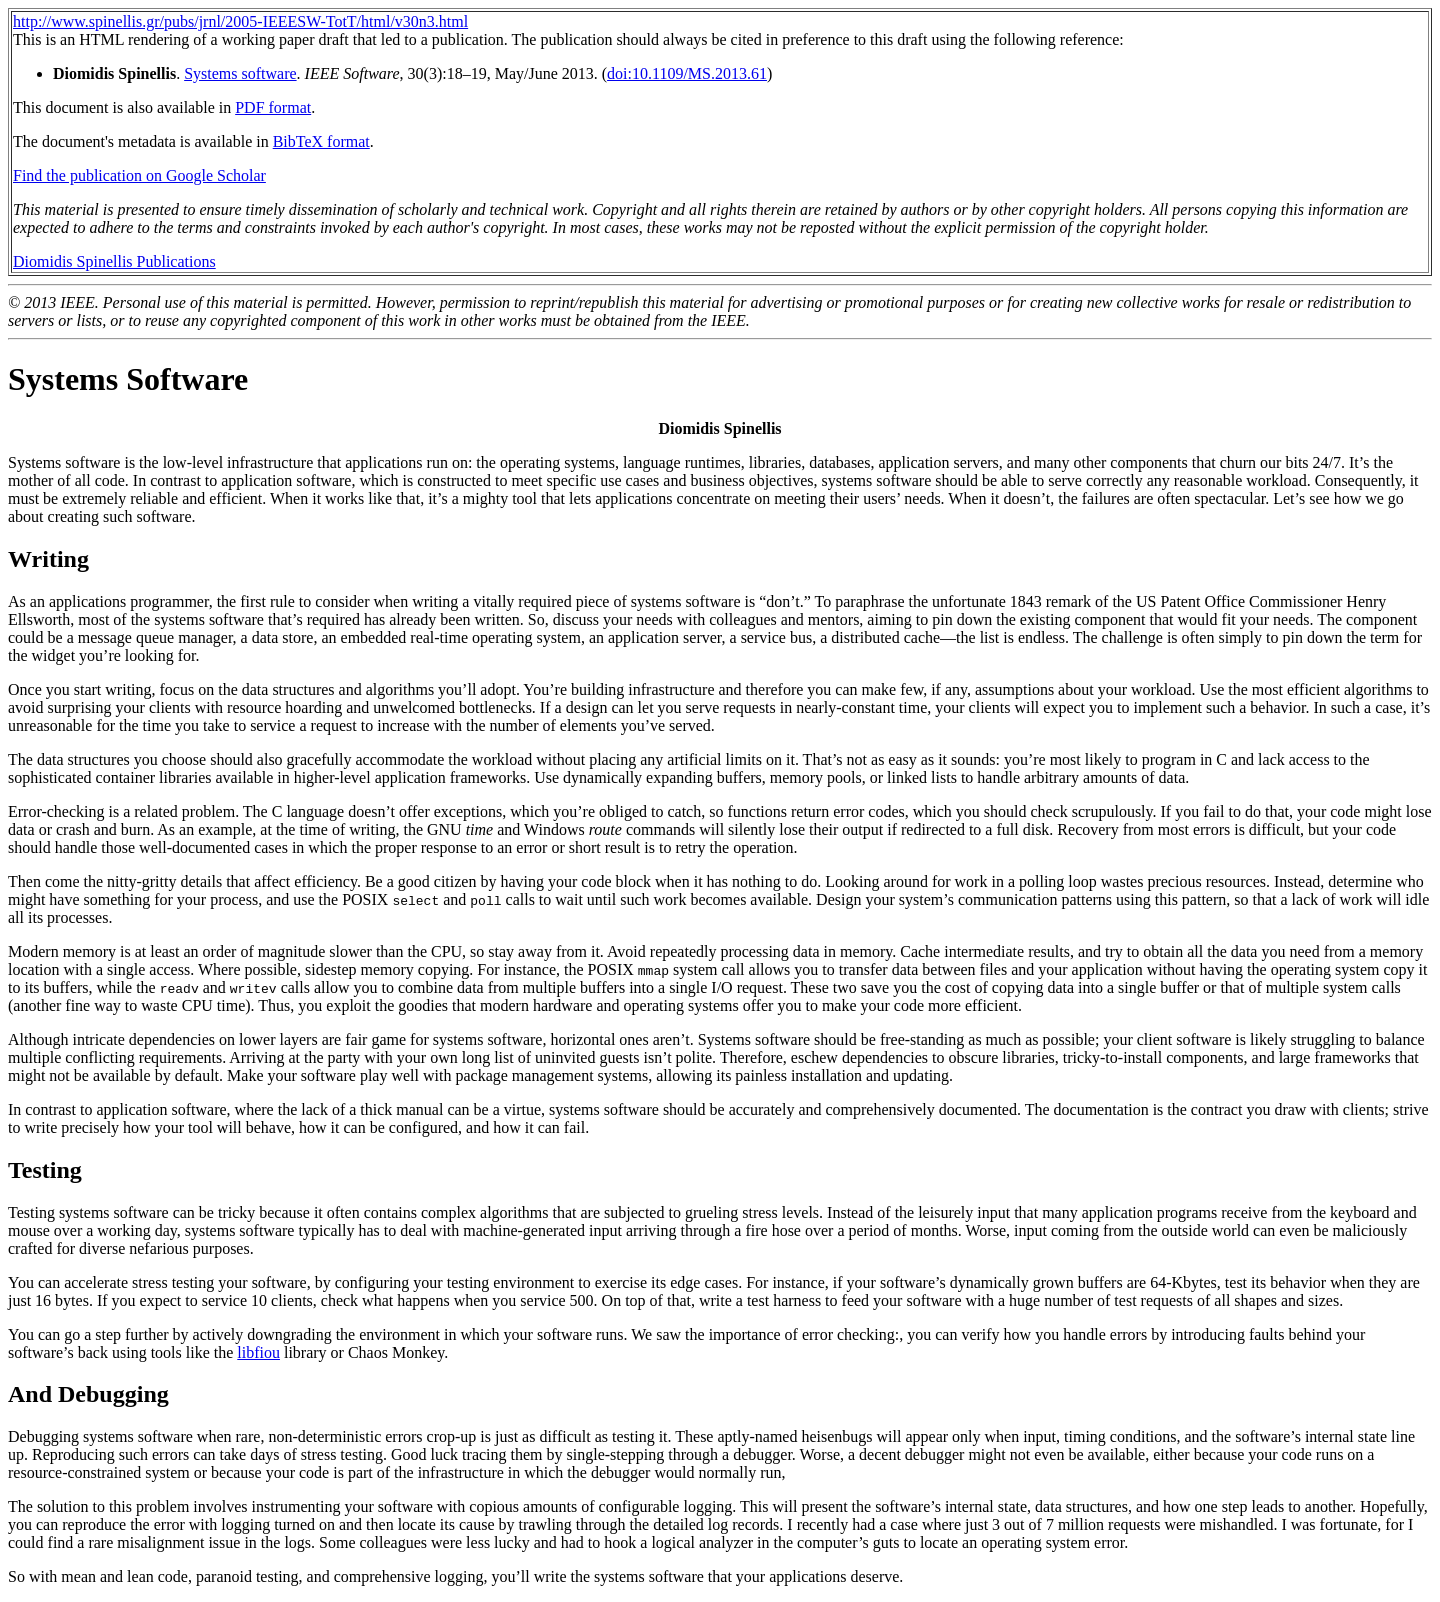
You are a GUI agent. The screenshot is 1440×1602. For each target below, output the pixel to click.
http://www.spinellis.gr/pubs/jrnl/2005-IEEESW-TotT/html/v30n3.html (240, 21)
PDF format (273, 107)
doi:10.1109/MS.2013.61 (687, 73)
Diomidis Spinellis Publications (114, 261)
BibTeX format (321, 141)
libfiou (258, 1352)
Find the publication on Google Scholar (139, 175)
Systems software (240, 73)
